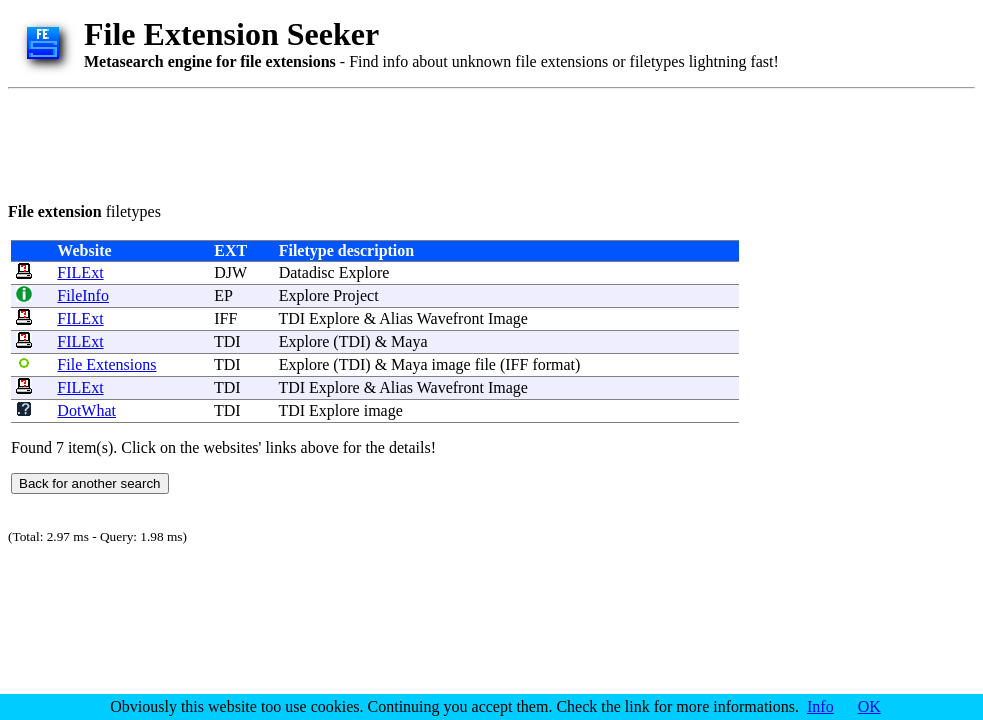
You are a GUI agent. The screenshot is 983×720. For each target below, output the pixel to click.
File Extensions (106, 364)
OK (869, 706)
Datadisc (307, 272)
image (451, 364)
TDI (227, 341)
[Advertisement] (372, 142)
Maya (409, 341)
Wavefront (450, 318)
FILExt (80, 272)
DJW (230, 272)
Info (820, 706)
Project (355, 295)
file (485, 364)
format (553, 364)
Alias (396, 318)
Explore (364, 272)
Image (508, 318)
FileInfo (83, 295)
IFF (225, 318)
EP (223, 295)
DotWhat (86, 410)
